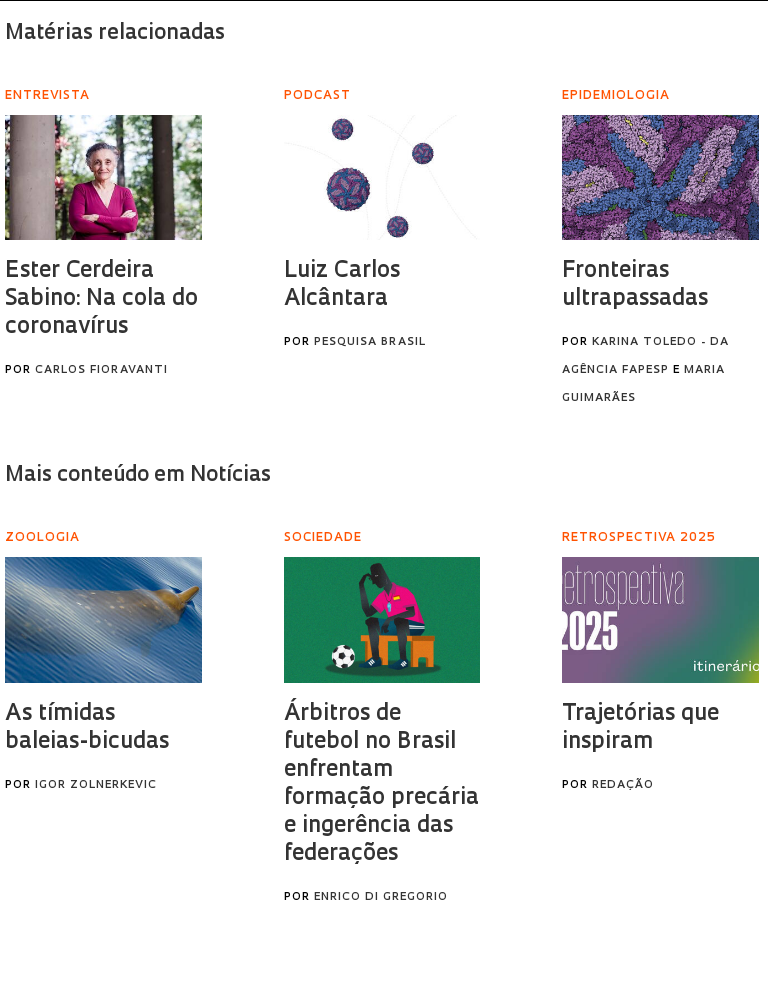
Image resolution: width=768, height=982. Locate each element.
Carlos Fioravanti (101, 370)
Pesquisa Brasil (370, 342)
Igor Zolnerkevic (96, 785)
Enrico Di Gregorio (381, 897)
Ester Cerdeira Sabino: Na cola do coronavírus (101, 299)
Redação (623, 785)
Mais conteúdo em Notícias (138, 475)
